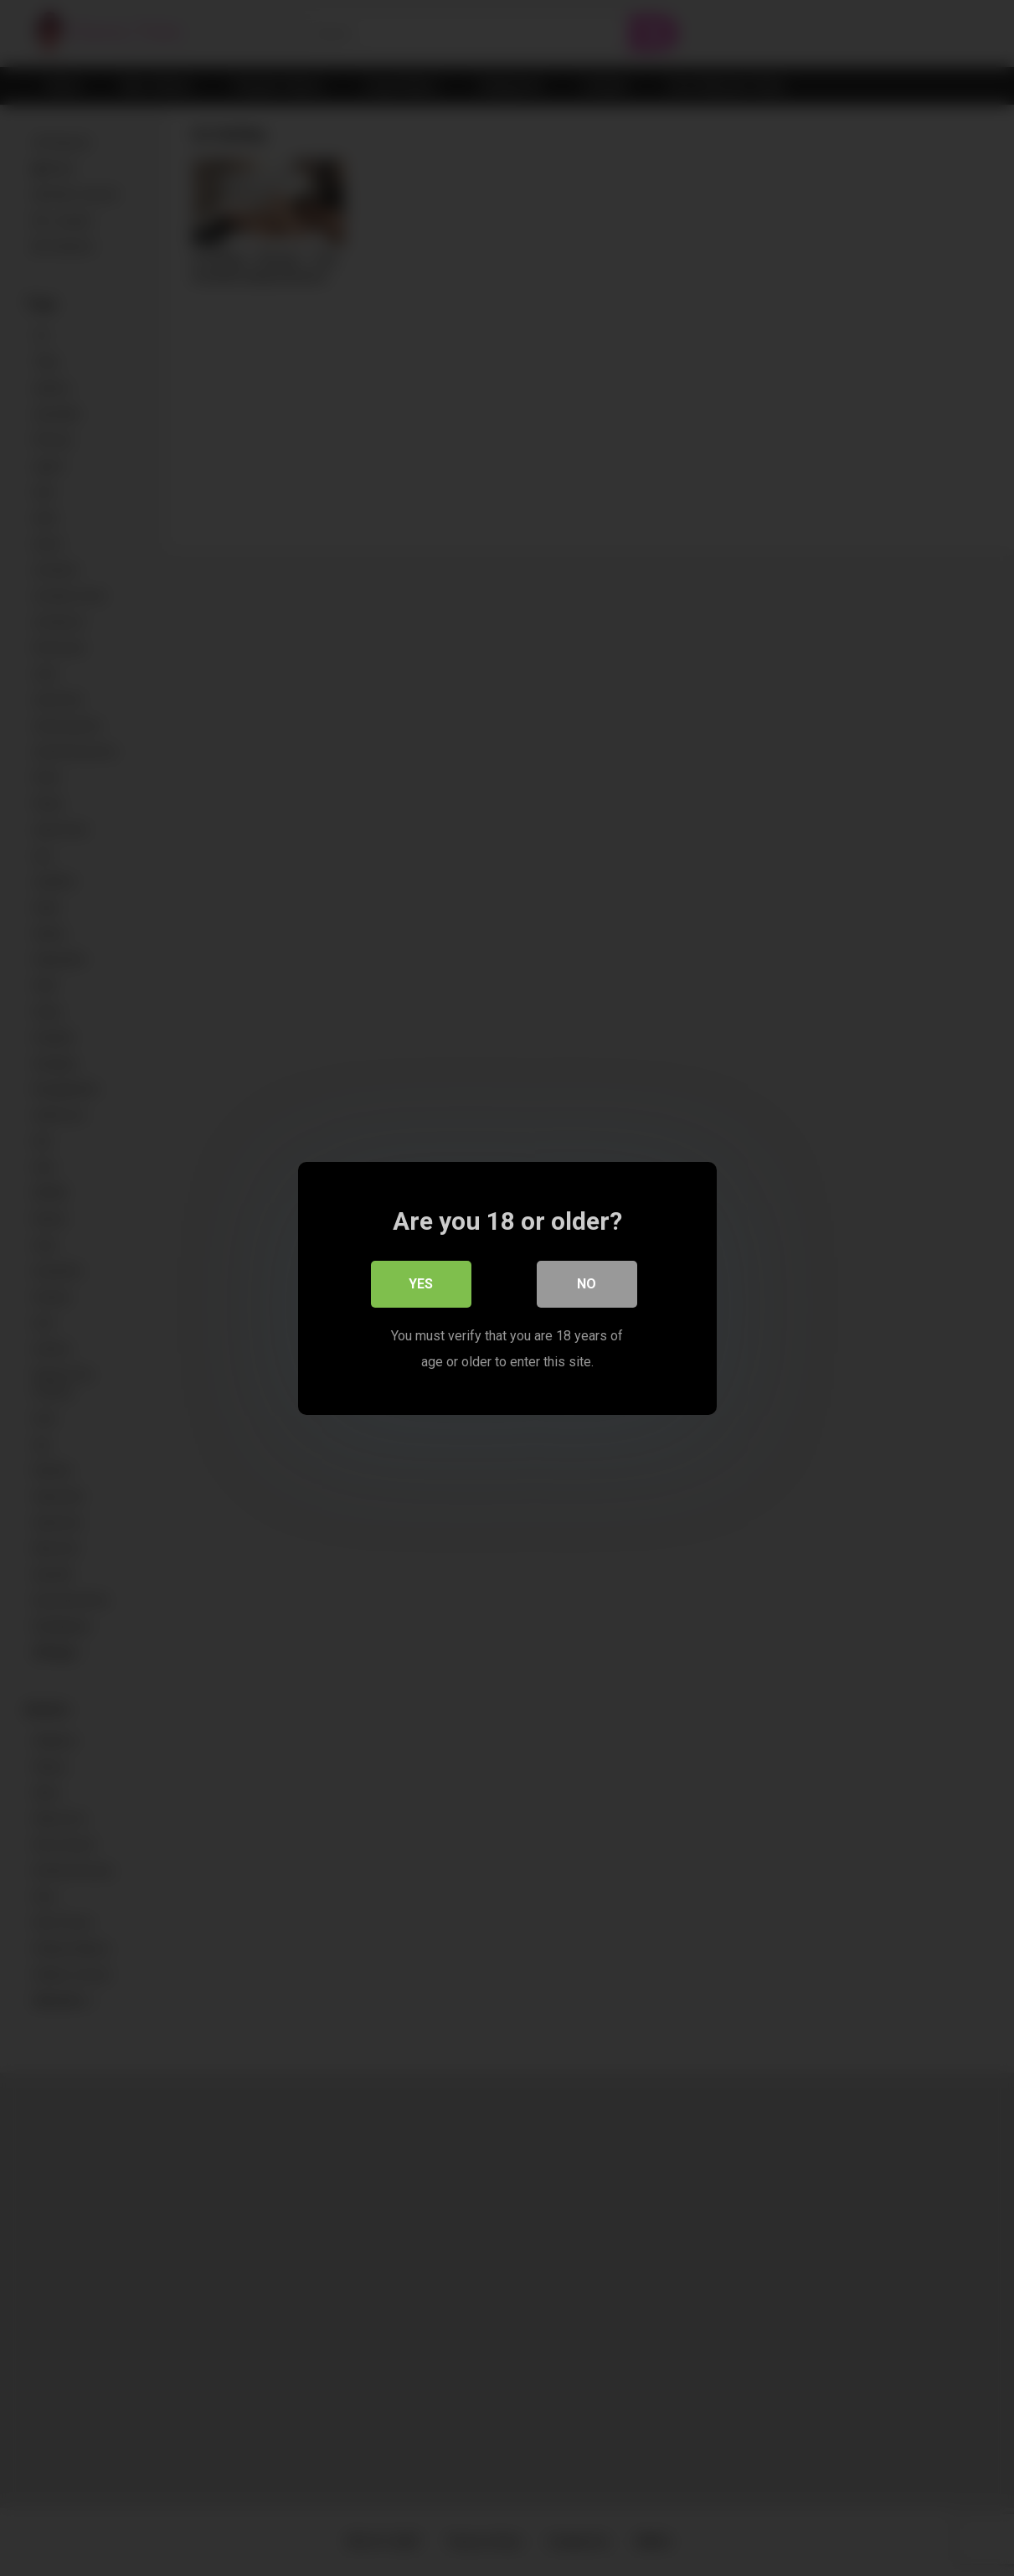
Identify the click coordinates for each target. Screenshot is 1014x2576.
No (586, 1284)
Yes (421, 1284)
